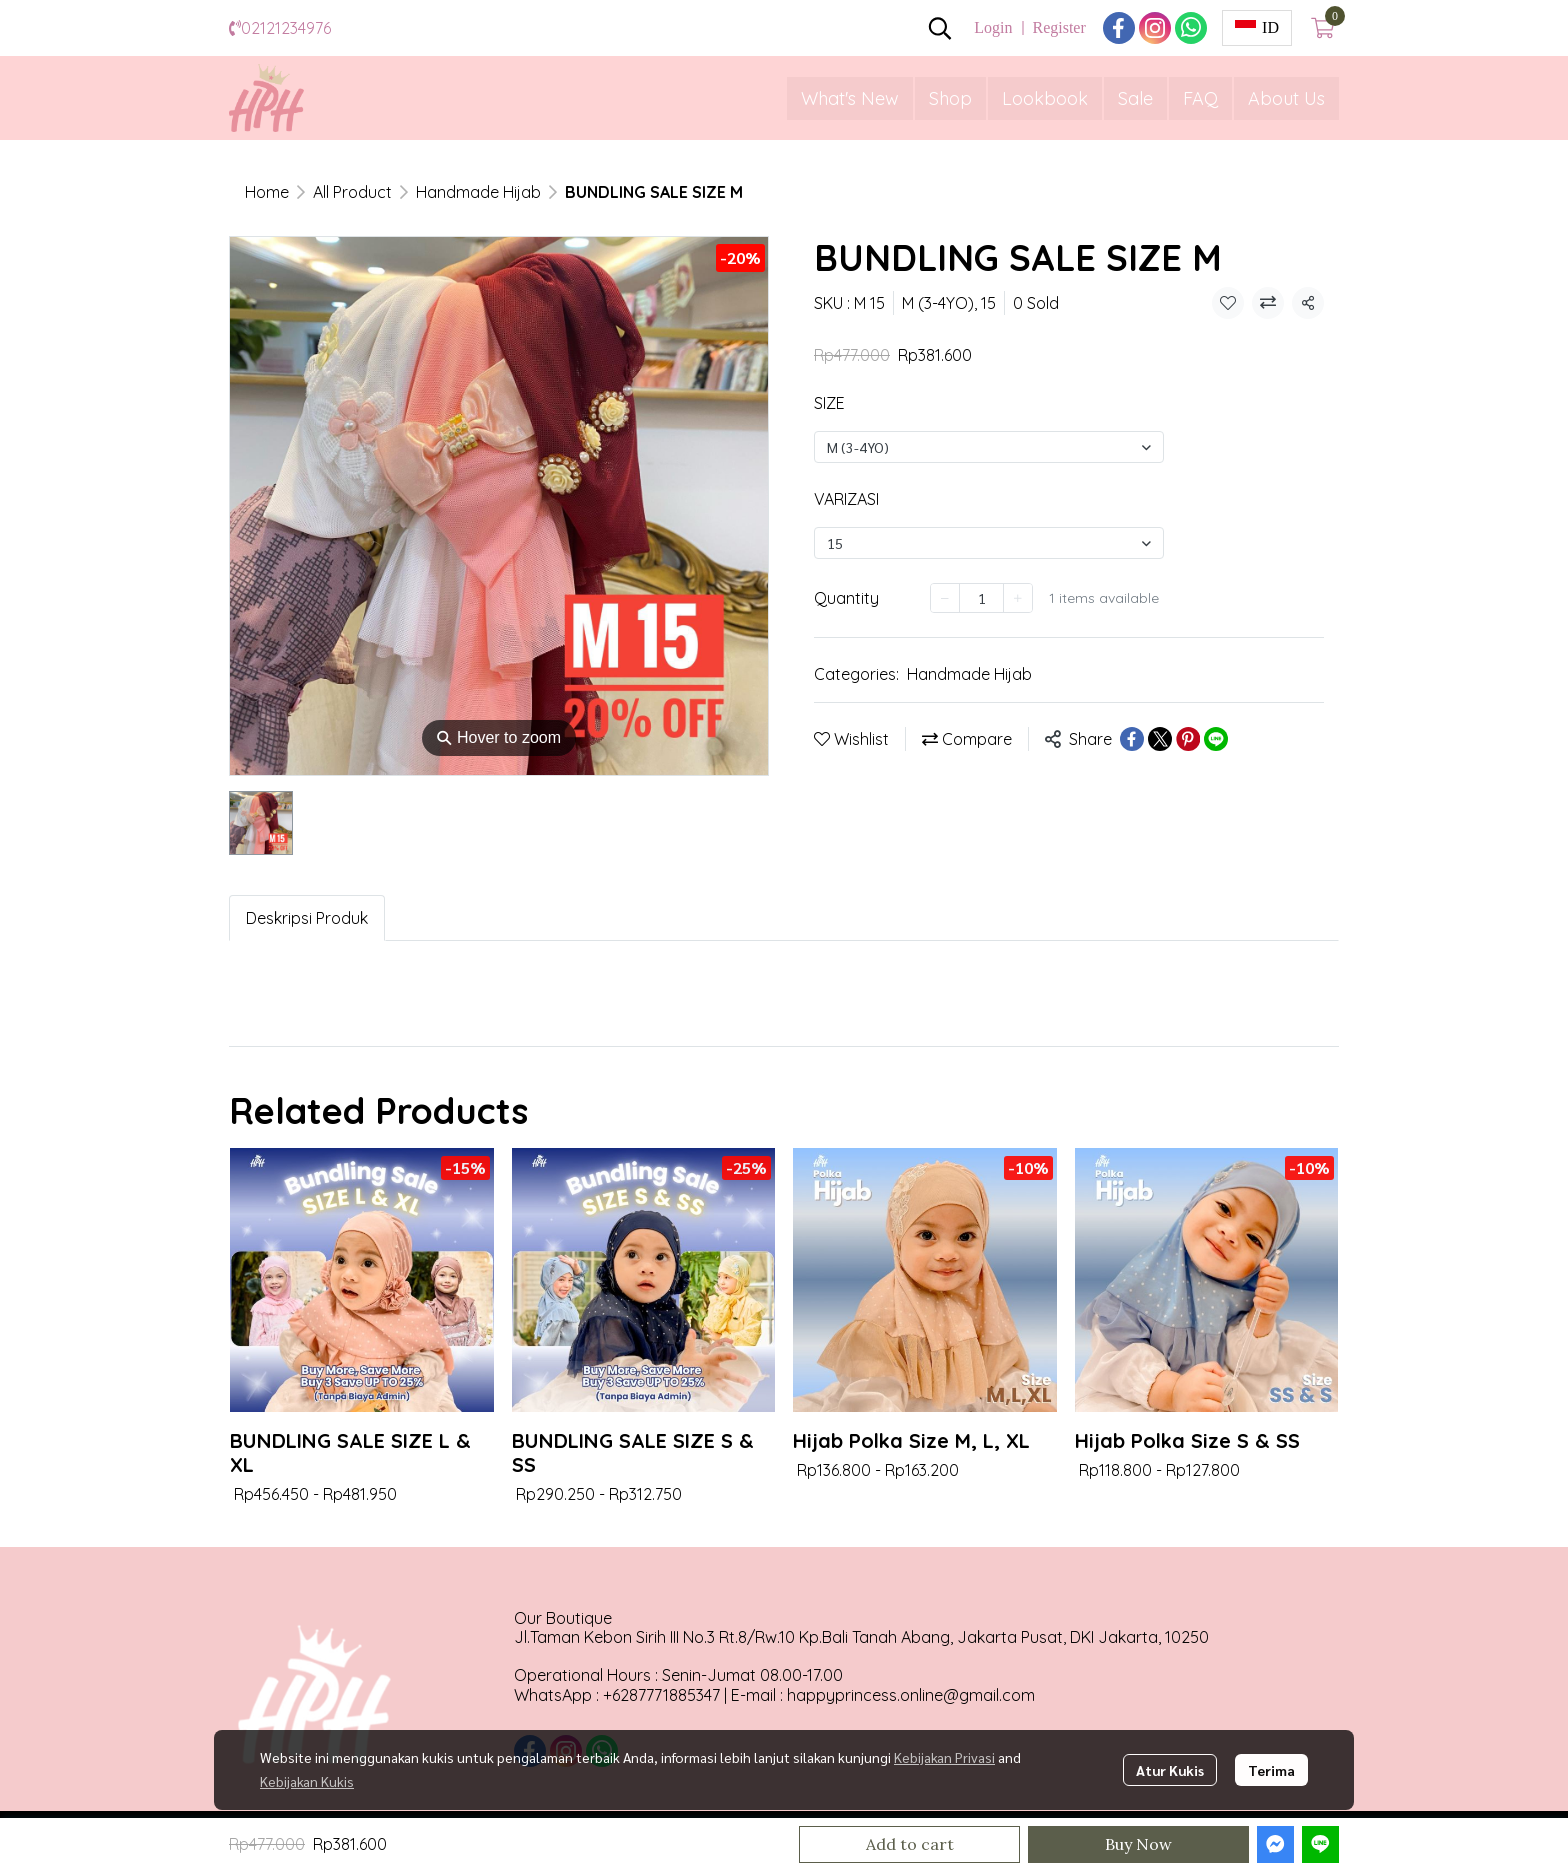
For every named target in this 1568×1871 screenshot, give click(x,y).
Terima (1271, 1770)
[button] (940, 28)
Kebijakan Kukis (307, 1781)
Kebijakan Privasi (944, 1757)
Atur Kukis (1170, 1770)
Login (993, 27)
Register (1058, 27)
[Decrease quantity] (945, 598)
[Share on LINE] (1216, 739)
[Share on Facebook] (1132, 739)
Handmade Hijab (478, 192)
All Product (352, 192)
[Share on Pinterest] (1188, 739)
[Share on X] (1160, 739)
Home (267, 192)
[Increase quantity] (1018, 598)
